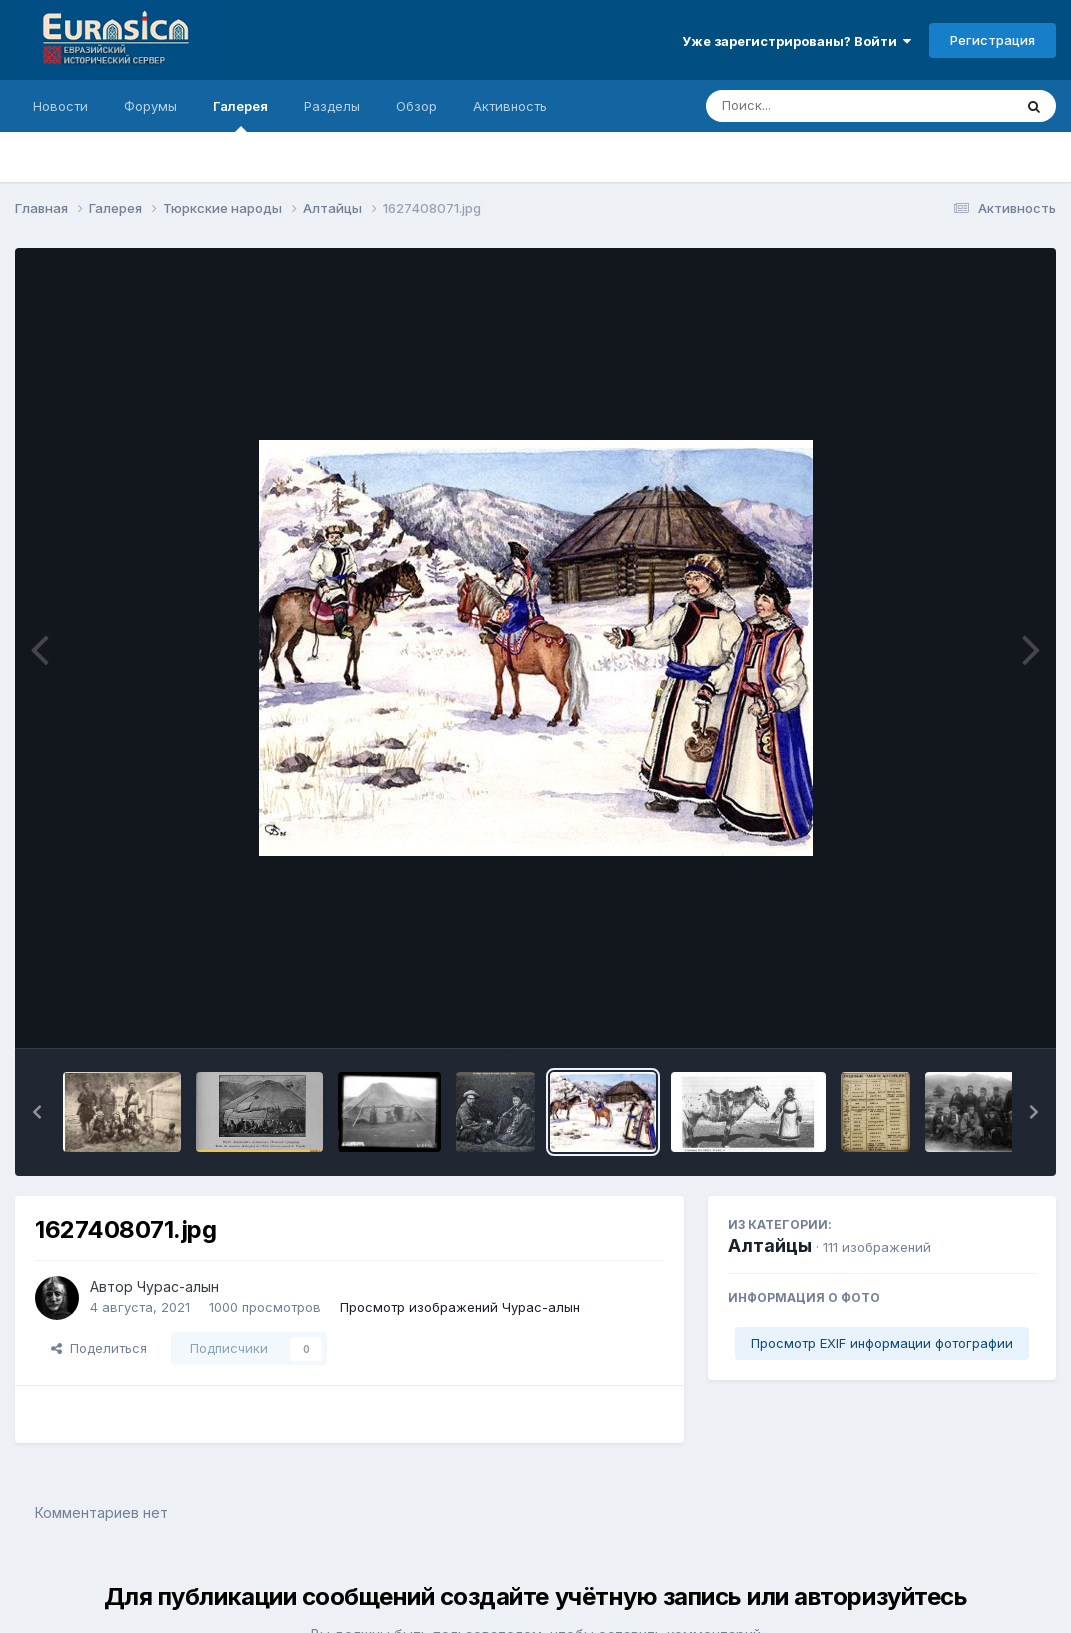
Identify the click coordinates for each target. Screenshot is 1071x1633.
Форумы (150, 106)
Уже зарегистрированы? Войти (796, 41)
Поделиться (99, 1348)
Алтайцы (770, 1245)
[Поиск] (821, 106)
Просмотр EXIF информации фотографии (882, 1343)
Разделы (332, 106)
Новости (60, 106)
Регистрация (992, 40)
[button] (37, 1112)
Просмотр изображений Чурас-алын (460, 1307)
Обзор (416, 106)
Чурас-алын (178, 1286)
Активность (510, 106)
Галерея (240, 115)
